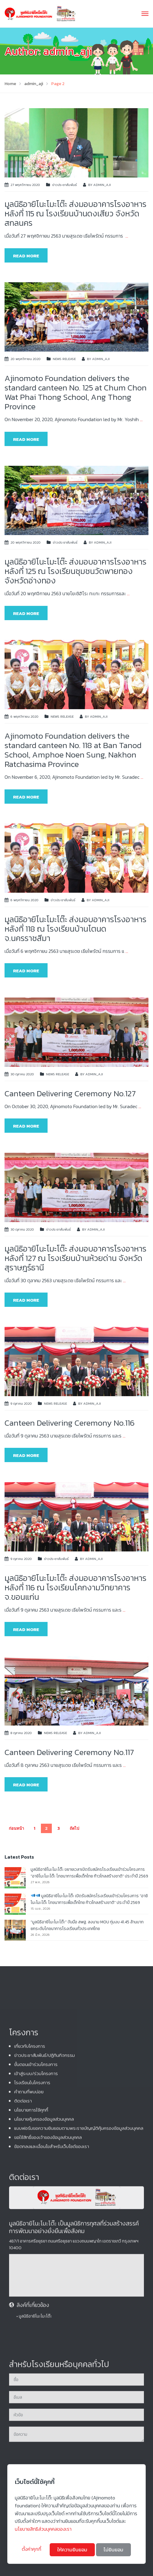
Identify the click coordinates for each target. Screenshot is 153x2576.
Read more (26, 255)
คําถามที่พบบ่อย (29, 2369)
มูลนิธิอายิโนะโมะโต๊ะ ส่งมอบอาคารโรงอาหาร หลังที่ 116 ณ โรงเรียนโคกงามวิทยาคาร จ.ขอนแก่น (75, 1587)
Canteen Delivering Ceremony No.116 (70, 1423)
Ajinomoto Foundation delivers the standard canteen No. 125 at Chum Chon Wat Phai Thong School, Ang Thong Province (76, 392)
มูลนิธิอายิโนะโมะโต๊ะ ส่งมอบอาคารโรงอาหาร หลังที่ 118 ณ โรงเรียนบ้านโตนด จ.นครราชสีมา (75, 928)
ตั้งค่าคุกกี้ (32, 2549)
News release (64, 358)
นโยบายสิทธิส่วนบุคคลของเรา (43, 2529)
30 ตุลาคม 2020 (22, 1074)
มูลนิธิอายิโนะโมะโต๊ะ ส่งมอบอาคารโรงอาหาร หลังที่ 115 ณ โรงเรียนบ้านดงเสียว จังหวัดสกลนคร (75, 213)
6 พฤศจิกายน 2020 (24, 716)
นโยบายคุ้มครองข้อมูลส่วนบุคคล (44, 2397)
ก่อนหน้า (16, 1828)
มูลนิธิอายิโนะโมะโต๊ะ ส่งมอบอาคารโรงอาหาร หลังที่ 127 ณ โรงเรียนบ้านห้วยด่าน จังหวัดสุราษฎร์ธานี (75, 1258)
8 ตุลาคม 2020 (21, 1732)
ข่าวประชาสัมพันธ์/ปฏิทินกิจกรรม (44, 2333)
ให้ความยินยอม (72, 2549)
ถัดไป (74, 1828)
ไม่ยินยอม (113, 2549)
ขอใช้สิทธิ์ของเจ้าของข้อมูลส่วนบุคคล (48, 2415)
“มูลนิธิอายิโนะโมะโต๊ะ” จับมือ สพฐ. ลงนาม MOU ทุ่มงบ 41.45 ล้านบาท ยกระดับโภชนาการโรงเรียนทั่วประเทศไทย (87, 1925)
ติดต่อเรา (23, 2378)
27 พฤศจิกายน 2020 (25, 184)
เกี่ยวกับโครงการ (29, 2324)
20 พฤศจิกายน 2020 (26, 358)
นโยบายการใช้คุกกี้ (31, 2388)
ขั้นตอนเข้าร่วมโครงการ (36, 2342)
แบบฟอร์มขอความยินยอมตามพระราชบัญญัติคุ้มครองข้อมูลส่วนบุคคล (78, 2406)
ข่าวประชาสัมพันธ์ (64, 184)
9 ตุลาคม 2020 (21, 1403)
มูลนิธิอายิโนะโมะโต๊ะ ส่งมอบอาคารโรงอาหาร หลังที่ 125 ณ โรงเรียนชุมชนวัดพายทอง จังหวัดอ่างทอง (75, 571)
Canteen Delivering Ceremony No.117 (69, 1752)
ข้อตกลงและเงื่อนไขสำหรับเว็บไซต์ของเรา (51, 2424)
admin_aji (102, 184)
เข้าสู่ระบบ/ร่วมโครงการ (36, 2351)
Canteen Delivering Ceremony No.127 (70, 1093)
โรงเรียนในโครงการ (32, 2360)
